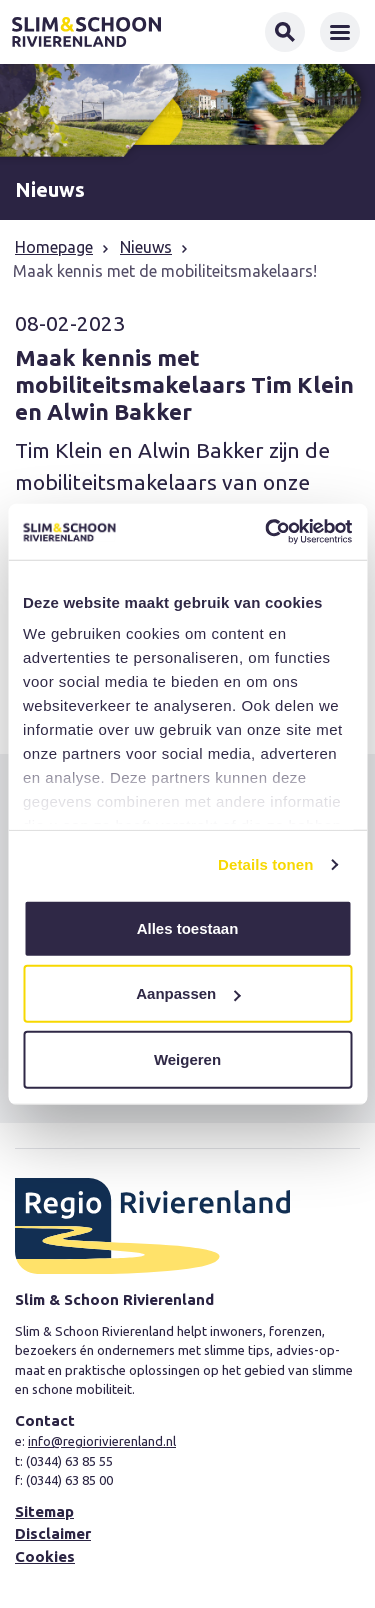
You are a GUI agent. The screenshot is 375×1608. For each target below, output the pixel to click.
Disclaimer (53, 1533)
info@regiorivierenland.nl (102, 1441)
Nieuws (146, 247)
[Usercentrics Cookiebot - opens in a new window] (267, 532)
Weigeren (187, 1058)
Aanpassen (188, 993)
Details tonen (265, 864)
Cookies (45, 1556)
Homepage (54, 247)
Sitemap (44, 1511)
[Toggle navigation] (340, 32)
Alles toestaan (188, 927)
